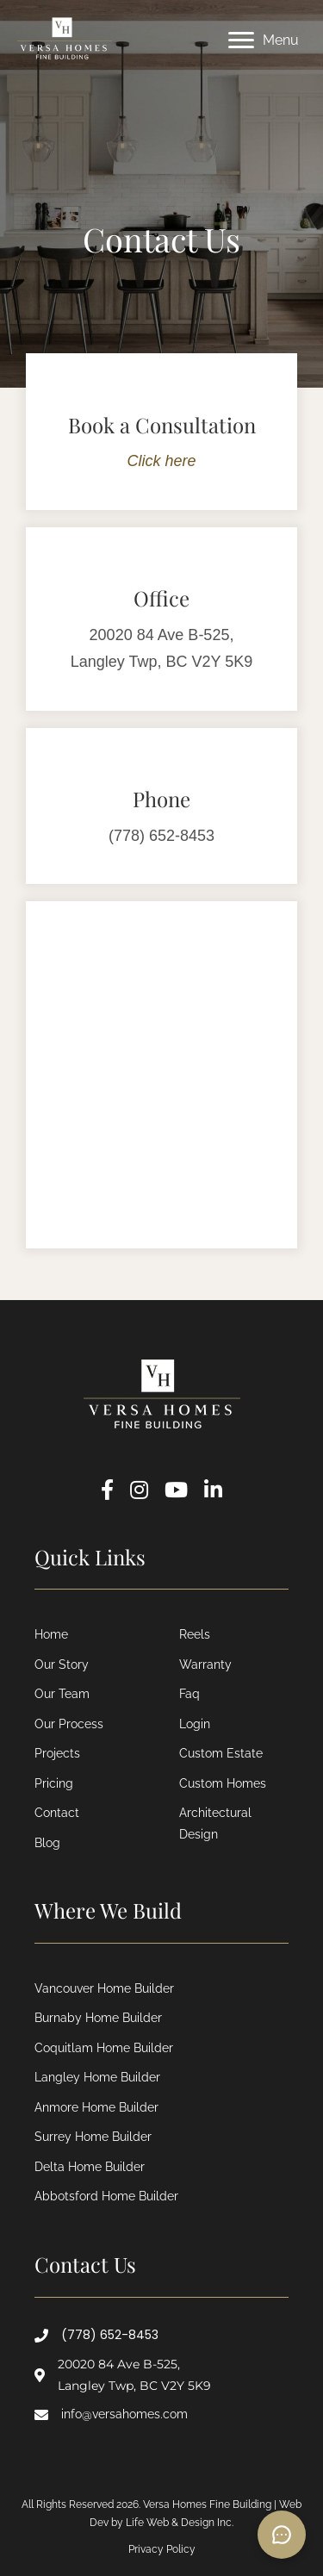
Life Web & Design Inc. (179, 2523)
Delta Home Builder (89, 2167)
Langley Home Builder (97, 2077)
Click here (161, 461)
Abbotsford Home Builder (106, 2196)
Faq (189, 1694)
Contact (56, 1813)
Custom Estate (221, 1753)
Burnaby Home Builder (98, 2018)
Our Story (61, 1664)
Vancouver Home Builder (104, 1988)
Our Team (62, 1694)
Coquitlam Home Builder (103, 2048)
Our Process (68, 1724)
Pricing (53, 1783)
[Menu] (263, 40)
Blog (47, 1843)
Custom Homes (222, 1783)
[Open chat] (282, 2535)
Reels (194, 1634)
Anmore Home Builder (96, 2107)
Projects (57, 1753)
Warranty (205, 1664)
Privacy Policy (162, 2549)
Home (51, 1634)
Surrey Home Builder (93, 2137)
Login (194, 1724)
